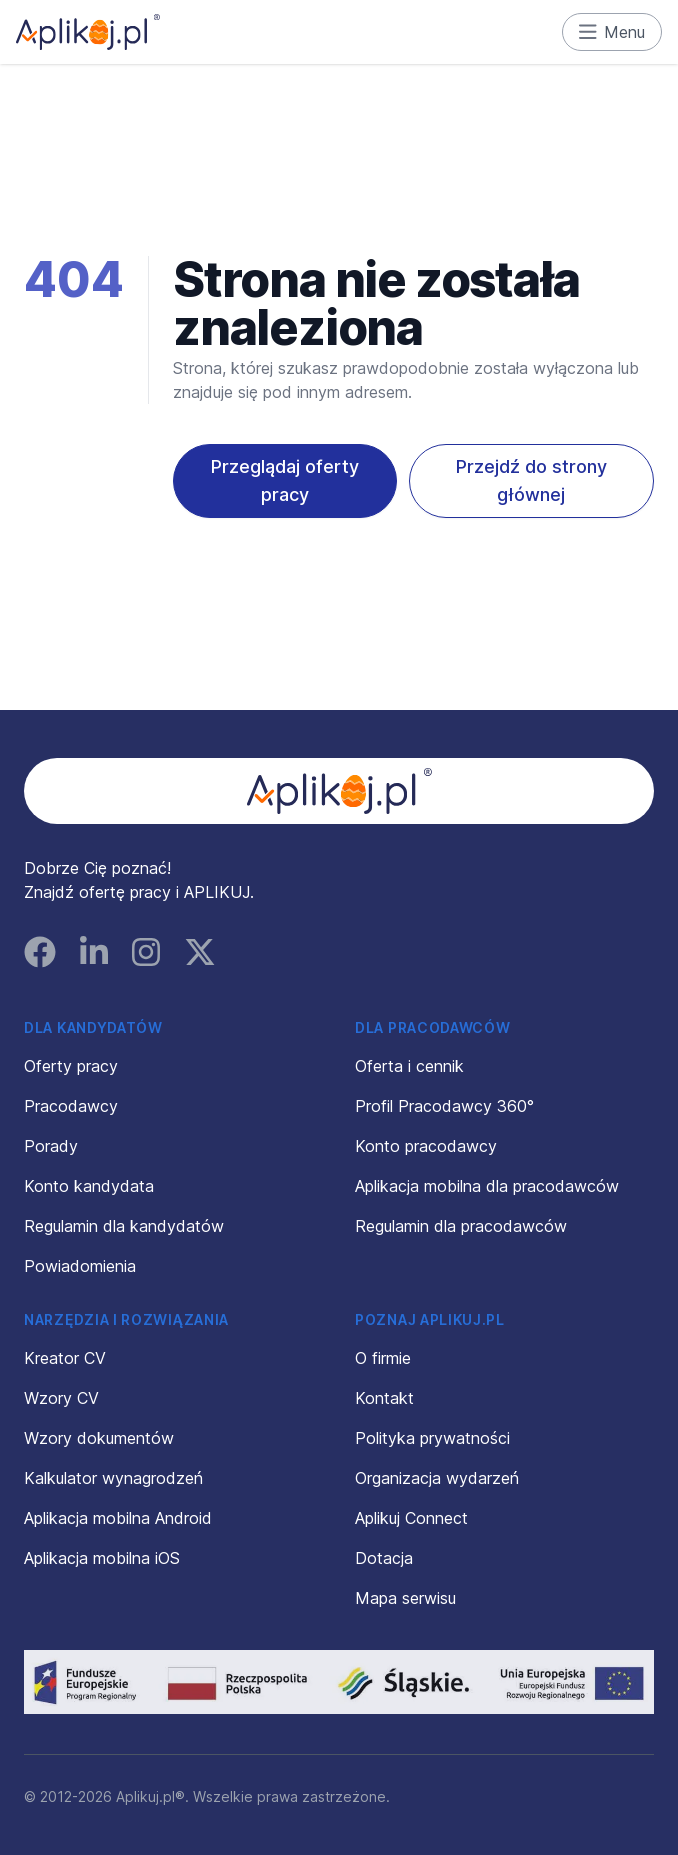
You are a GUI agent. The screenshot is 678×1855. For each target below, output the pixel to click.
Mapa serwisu (405, 1598)
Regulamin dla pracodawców (461, 1226)
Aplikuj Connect (411, 1518)
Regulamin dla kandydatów (124, 1226)
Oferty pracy (71, 1066)
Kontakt (384, 1398)
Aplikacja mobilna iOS (102, 1558)
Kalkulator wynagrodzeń (113, 1478)
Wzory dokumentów (99, 1438)
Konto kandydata (89, 1186)
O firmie (383, 1358)
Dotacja (384, 1558)
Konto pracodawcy (426, 1146)
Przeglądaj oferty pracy (285, 480)
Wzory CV (61, 1398)
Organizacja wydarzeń (437, 1478)
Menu (612, 32)
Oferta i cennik (409, 1066)
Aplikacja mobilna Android (118, 1518)
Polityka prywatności (432, 1438)
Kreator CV (65, 1358)
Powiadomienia (80, 1266)
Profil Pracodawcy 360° (444, 1106)
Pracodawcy (71, 1106)
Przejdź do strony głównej (531, 480)
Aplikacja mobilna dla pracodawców (487, 1186)
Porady (51, 1146)
